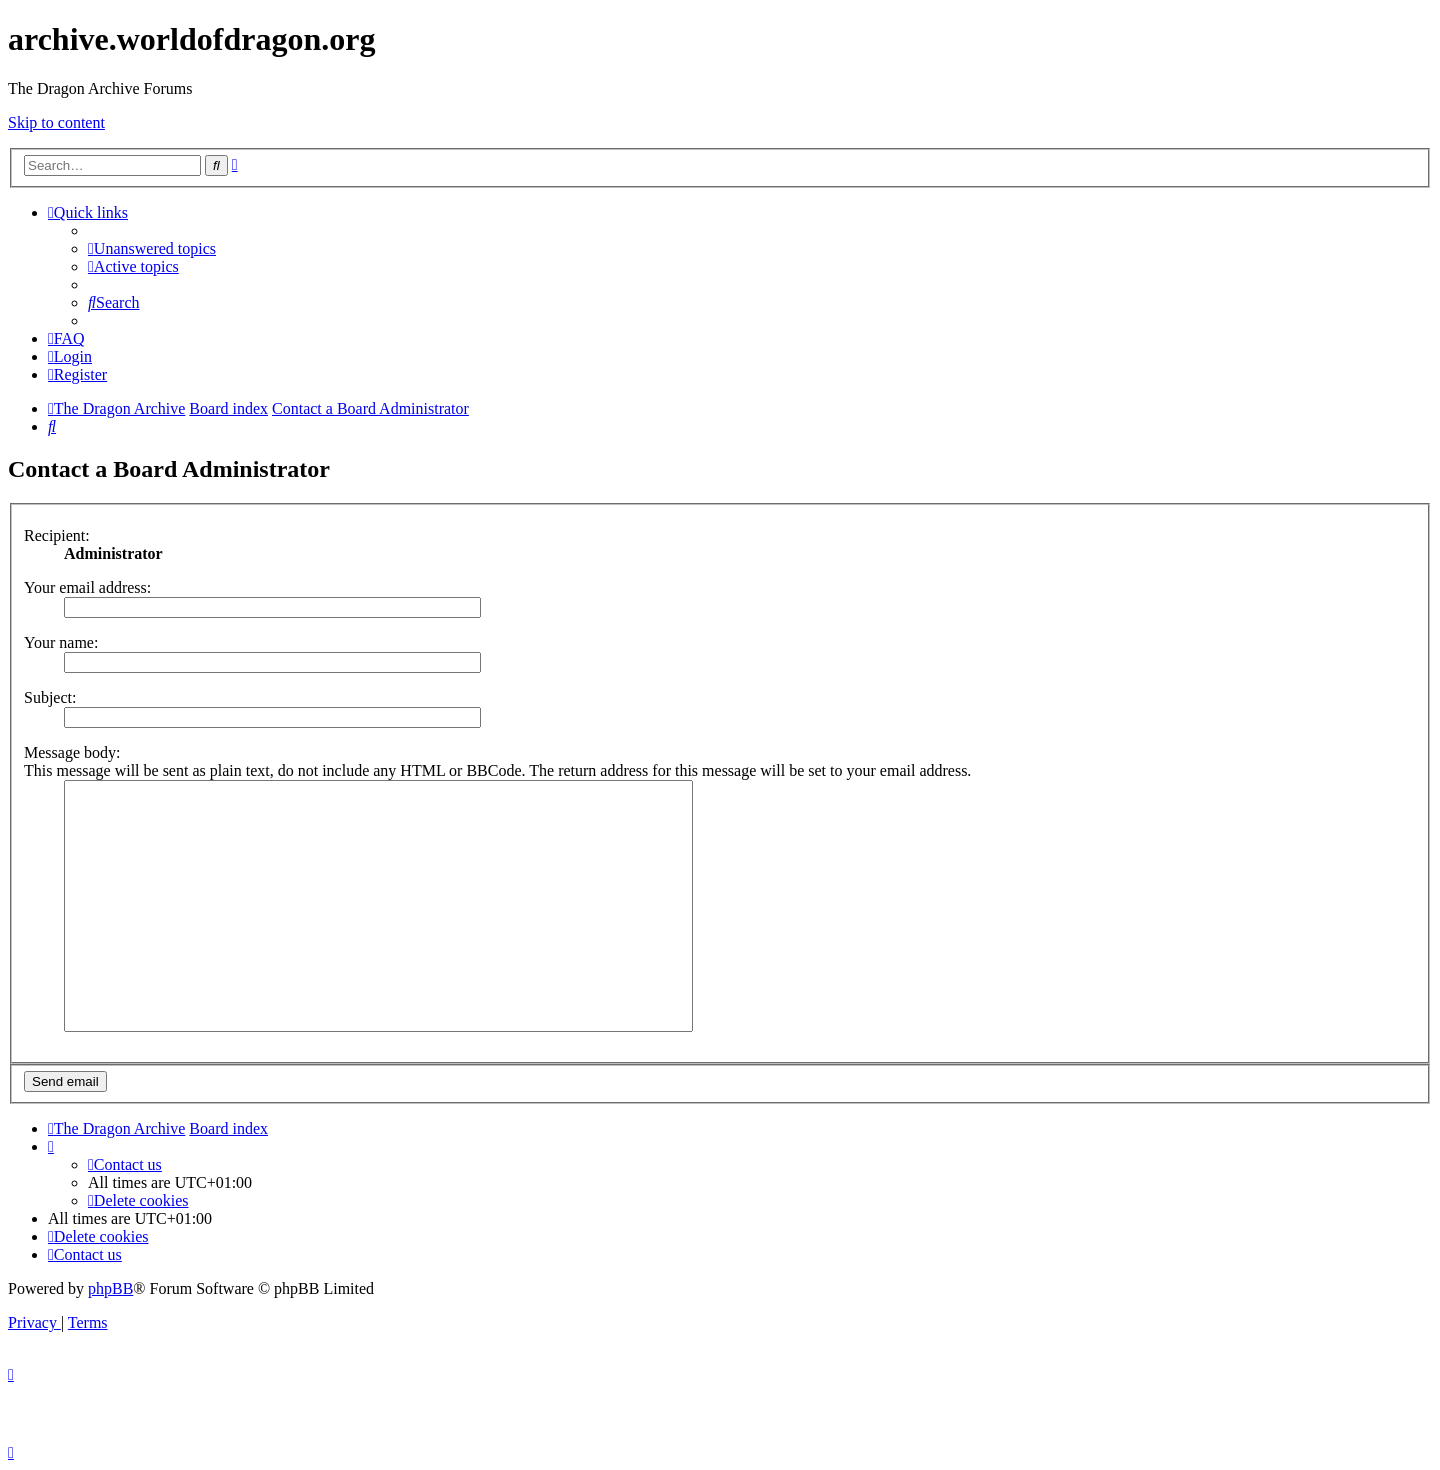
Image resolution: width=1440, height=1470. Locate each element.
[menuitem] (152, 248)
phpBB (110, 1288)
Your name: (61, 642)
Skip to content (56, 122)
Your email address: (87, 587)
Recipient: (57, 535)
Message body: (72, 752)
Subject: (50, 697)
